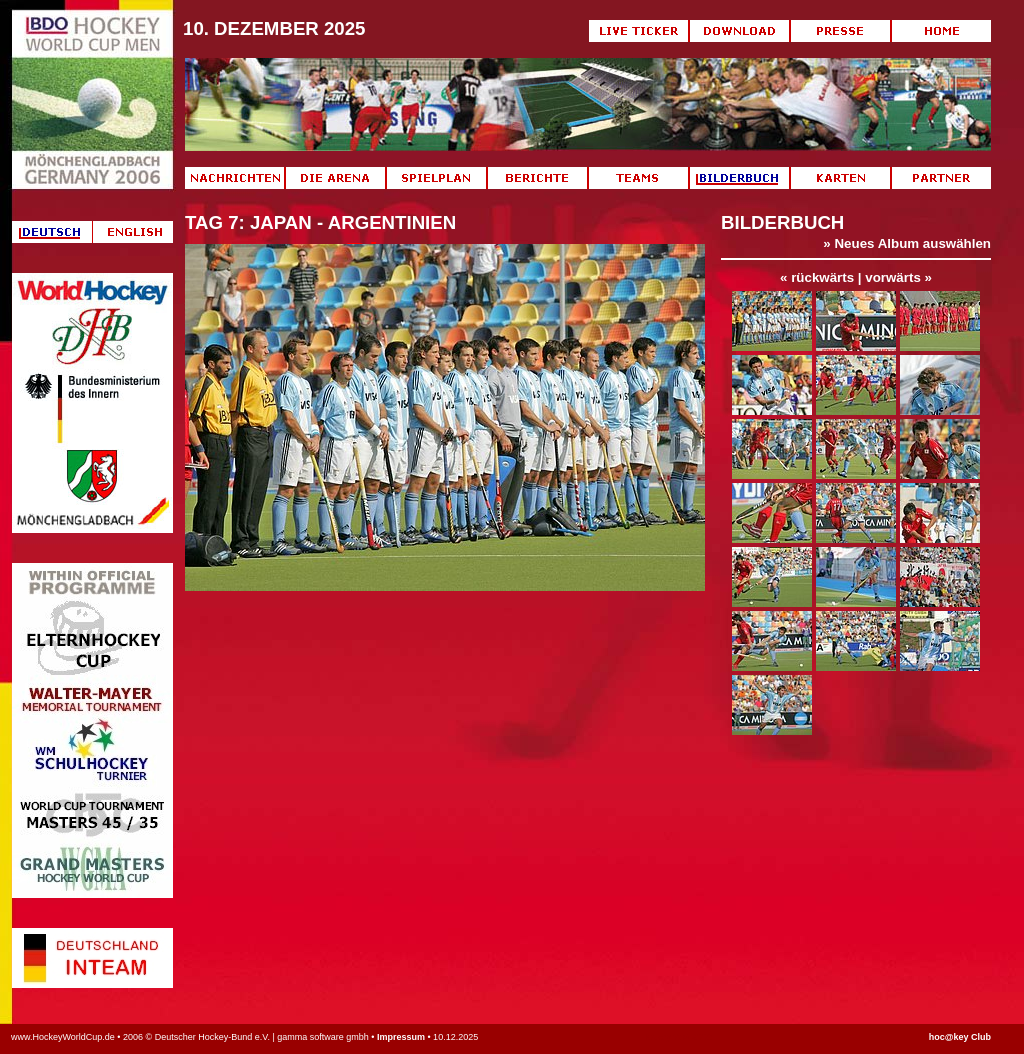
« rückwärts (817, 277)
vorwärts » (898, 277)
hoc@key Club (960, 1037)
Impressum (401, 1037)
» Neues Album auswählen (907, 243)
